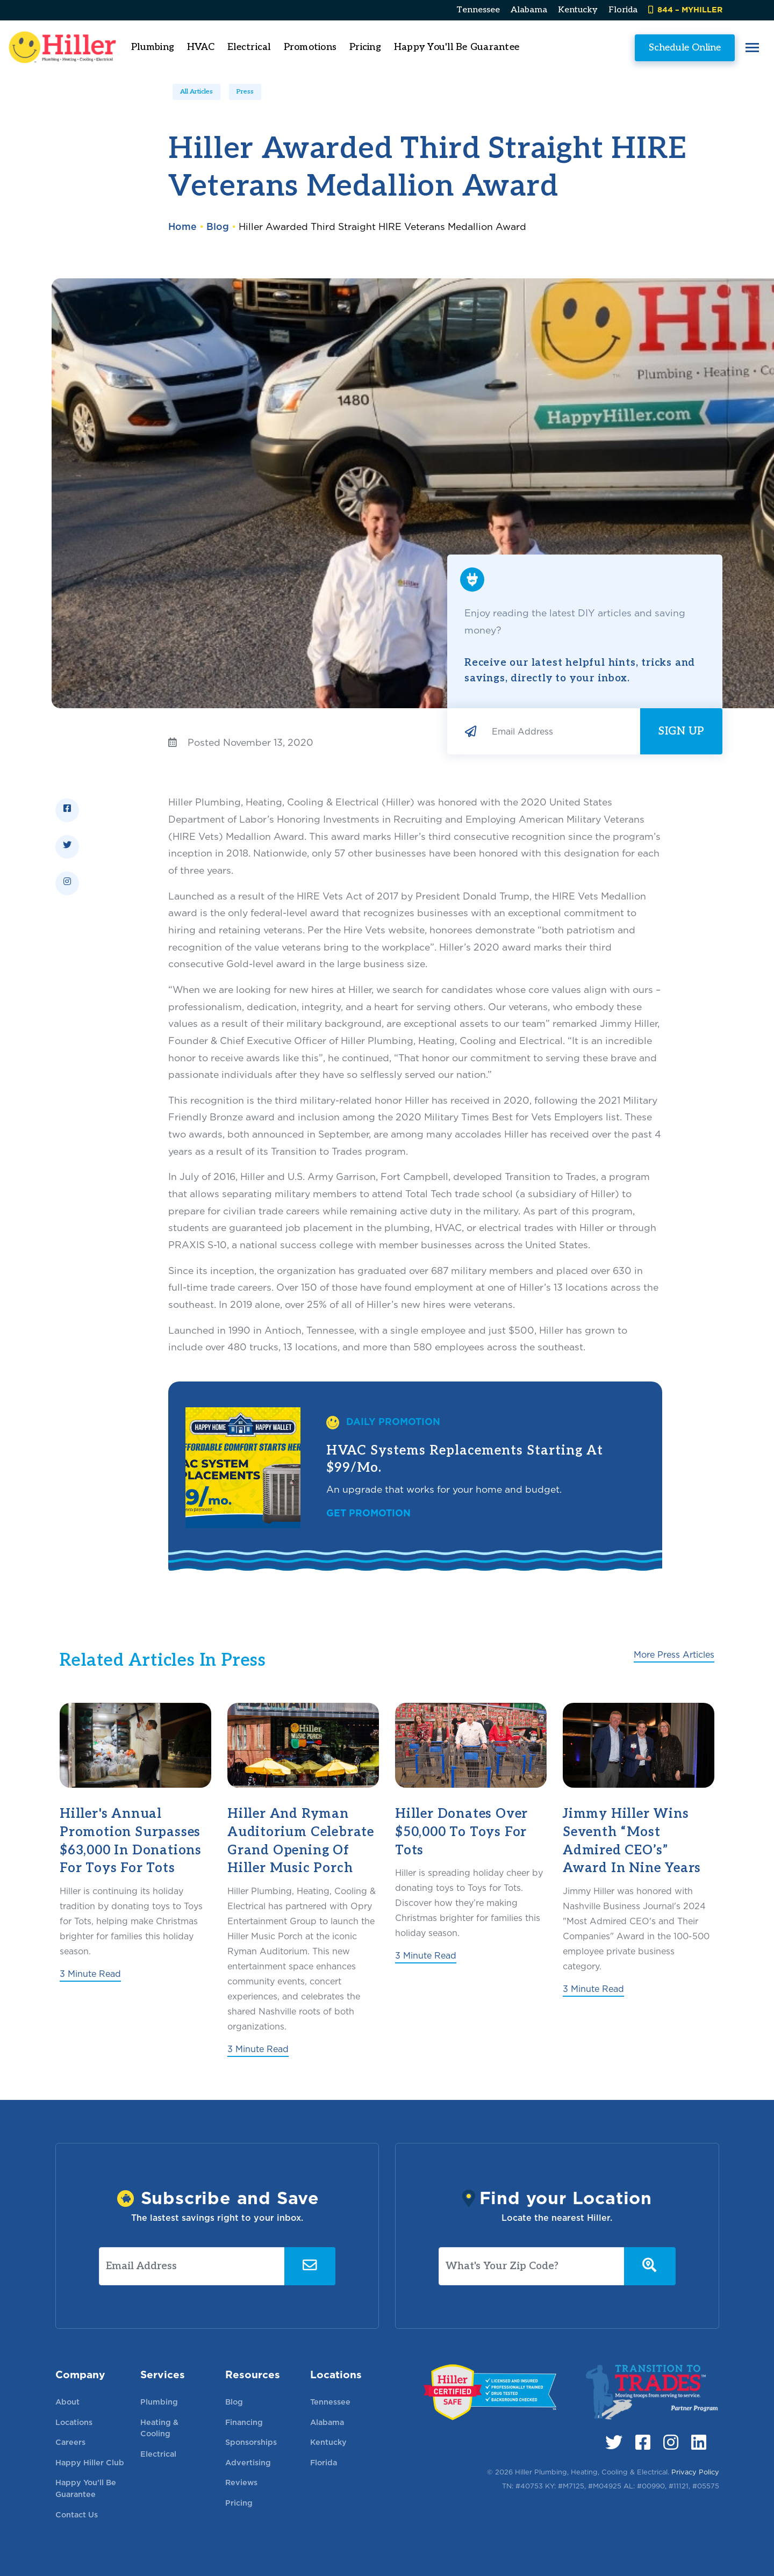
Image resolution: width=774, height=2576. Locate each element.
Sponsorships (251, 2442)
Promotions (353, 47)
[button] (709, 48)
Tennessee (478, 10)
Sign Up (681, 731)
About (67, 2401)
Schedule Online (642, 47)
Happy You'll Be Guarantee (499, 47)
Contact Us (76, 2514)
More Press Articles (674, 1655)
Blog (217, 226)
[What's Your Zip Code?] (532, 2266)
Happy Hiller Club (89, 2462)
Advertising (248, 2462)
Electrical (158, 2453)
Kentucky (578, 10)
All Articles (196, 92)
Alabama (529, 10)
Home (182, 226)
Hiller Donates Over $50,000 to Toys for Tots (461, 1832)
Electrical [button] (292, 47)
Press (245, 92)
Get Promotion (368, 1513)
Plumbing (159, 2401)
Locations (73, 2422)
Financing (244, 2422)
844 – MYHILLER (685, 9)
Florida (622, 10)
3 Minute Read (90, 1974)
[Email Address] (562, 731)
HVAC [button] (243, 47)
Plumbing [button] (195, 47)
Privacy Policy (695, 2472)
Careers (70, 2442)
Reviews (241, 2482)
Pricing (408, 47)
